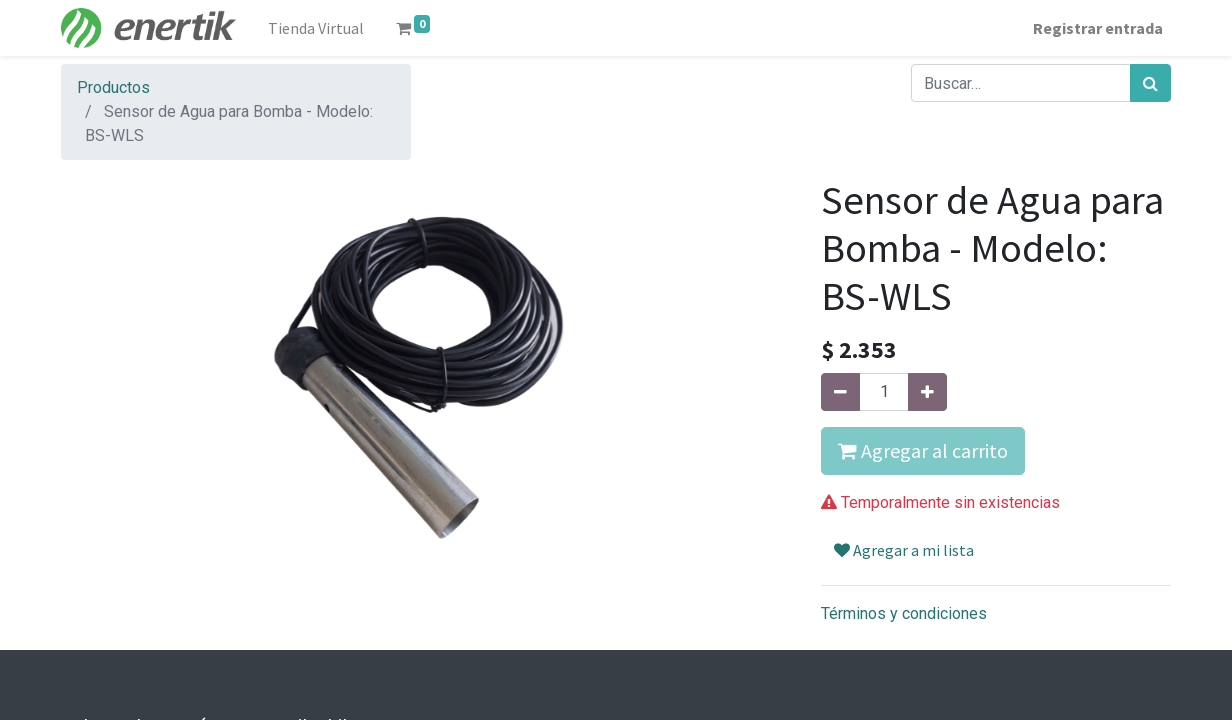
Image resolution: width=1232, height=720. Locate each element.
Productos (113, 87)
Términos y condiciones (904, 613)
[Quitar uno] (840, 392)
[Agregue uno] (927, 392)
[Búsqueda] (1150, 83)
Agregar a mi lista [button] (904, 550)
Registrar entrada (1098, 28)
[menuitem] (316, 28)
